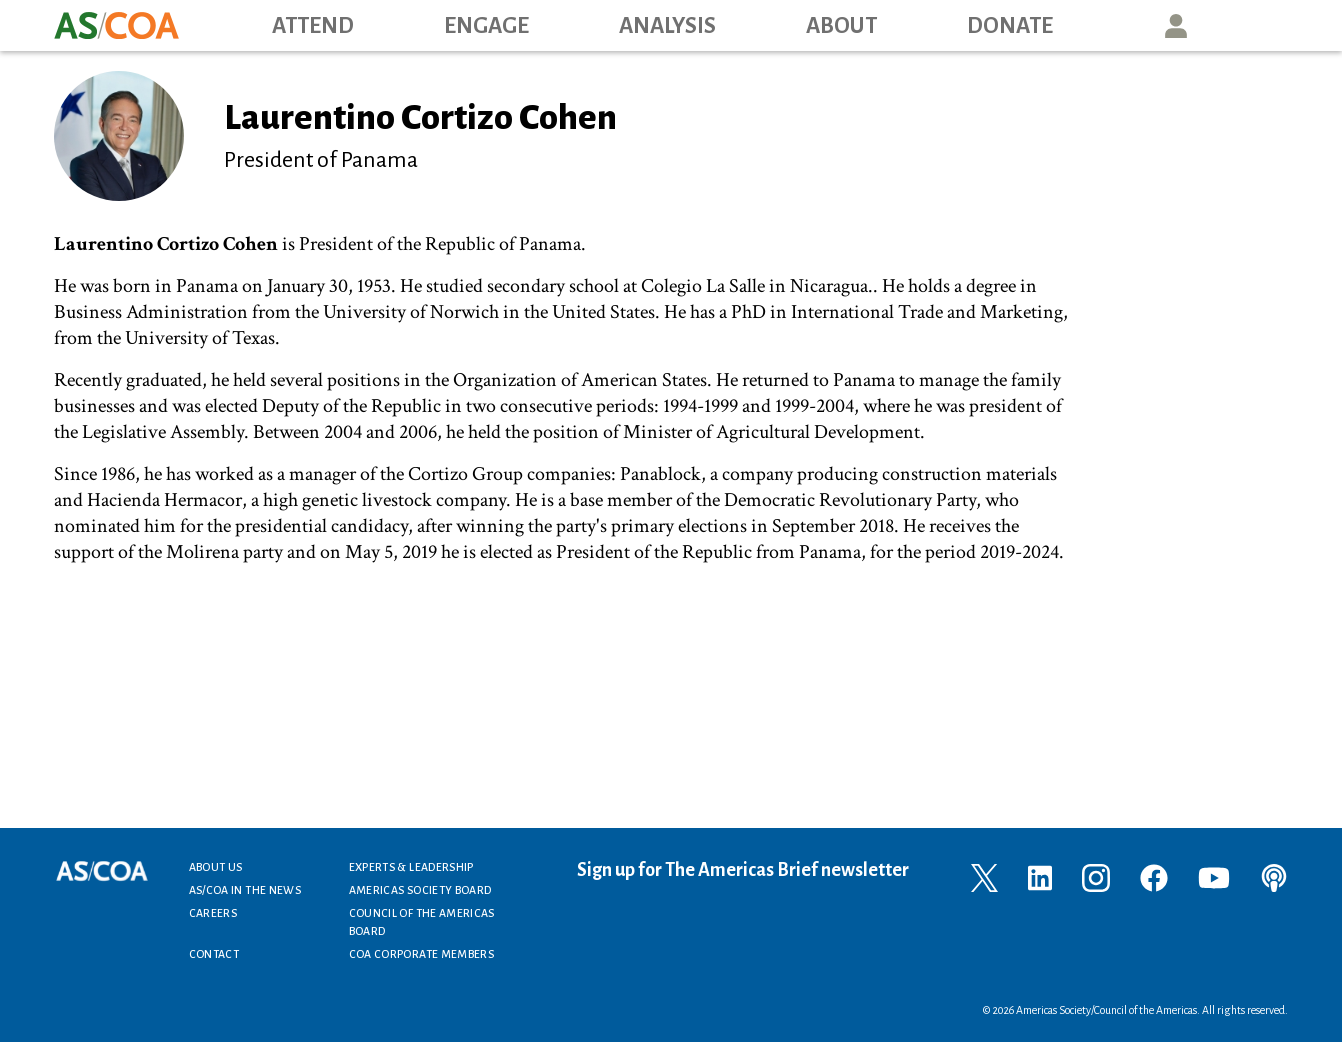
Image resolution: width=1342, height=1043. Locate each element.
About (841, 26)
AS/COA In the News (245, 890)
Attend (313, 26)
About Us (216, 867)
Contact (214, 954)
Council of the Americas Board (422, 922)
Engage (486, 26)
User (1176, 25)
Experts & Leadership (411, 867)
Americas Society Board (420, 890)
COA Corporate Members (422, 954)
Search (1267, 25)
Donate (1010, 26)
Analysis (667, 26)
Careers (213, 913)
